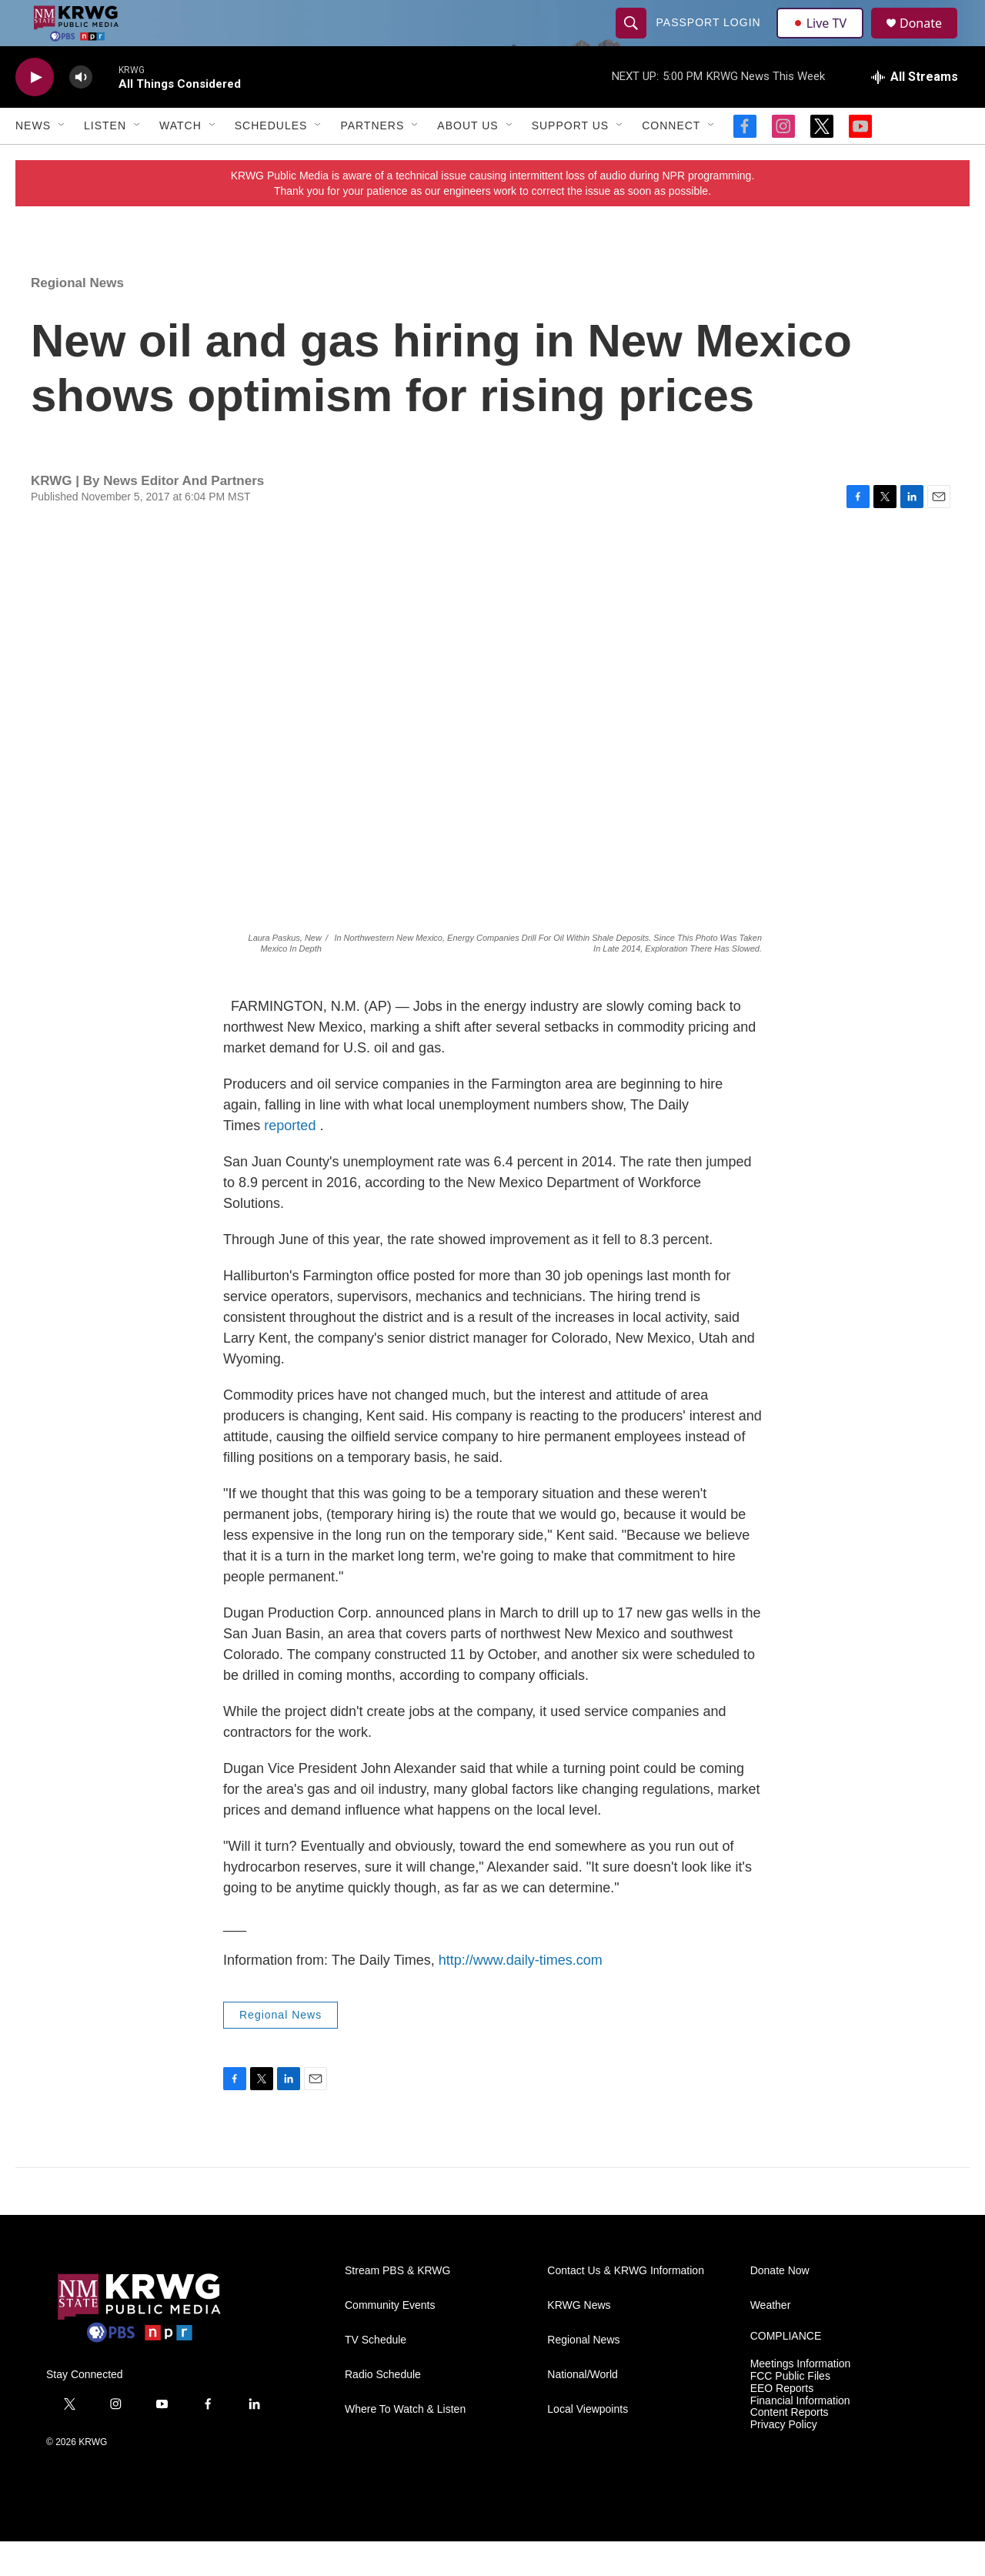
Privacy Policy (783, 2459)
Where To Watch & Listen (405, 2444)
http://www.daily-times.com (521, 1994)
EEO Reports (781, 2423)
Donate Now (780, 2305)
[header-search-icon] (632, 40)
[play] (34, 112)
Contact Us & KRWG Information (625, 2305)
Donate (930, 40)
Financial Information (800, 2435)
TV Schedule (375, 2374)
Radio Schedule (383, 2409)
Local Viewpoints (587, 2444)
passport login (710, 40)
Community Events (390, 2340)
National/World (582, 2409)
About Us (467, 160)
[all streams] (915, 111)
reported (290, 1160)
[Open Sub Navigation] (62, 160)
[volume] (81, 112)
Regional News (77, 317)
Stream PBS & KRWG (397, 2305)
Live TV (824, 40)
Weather (770, 2340)
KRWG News (578, 2340)
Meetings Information (800, 2398)
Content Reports (789, 2447)
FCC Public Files (790, 2411)
